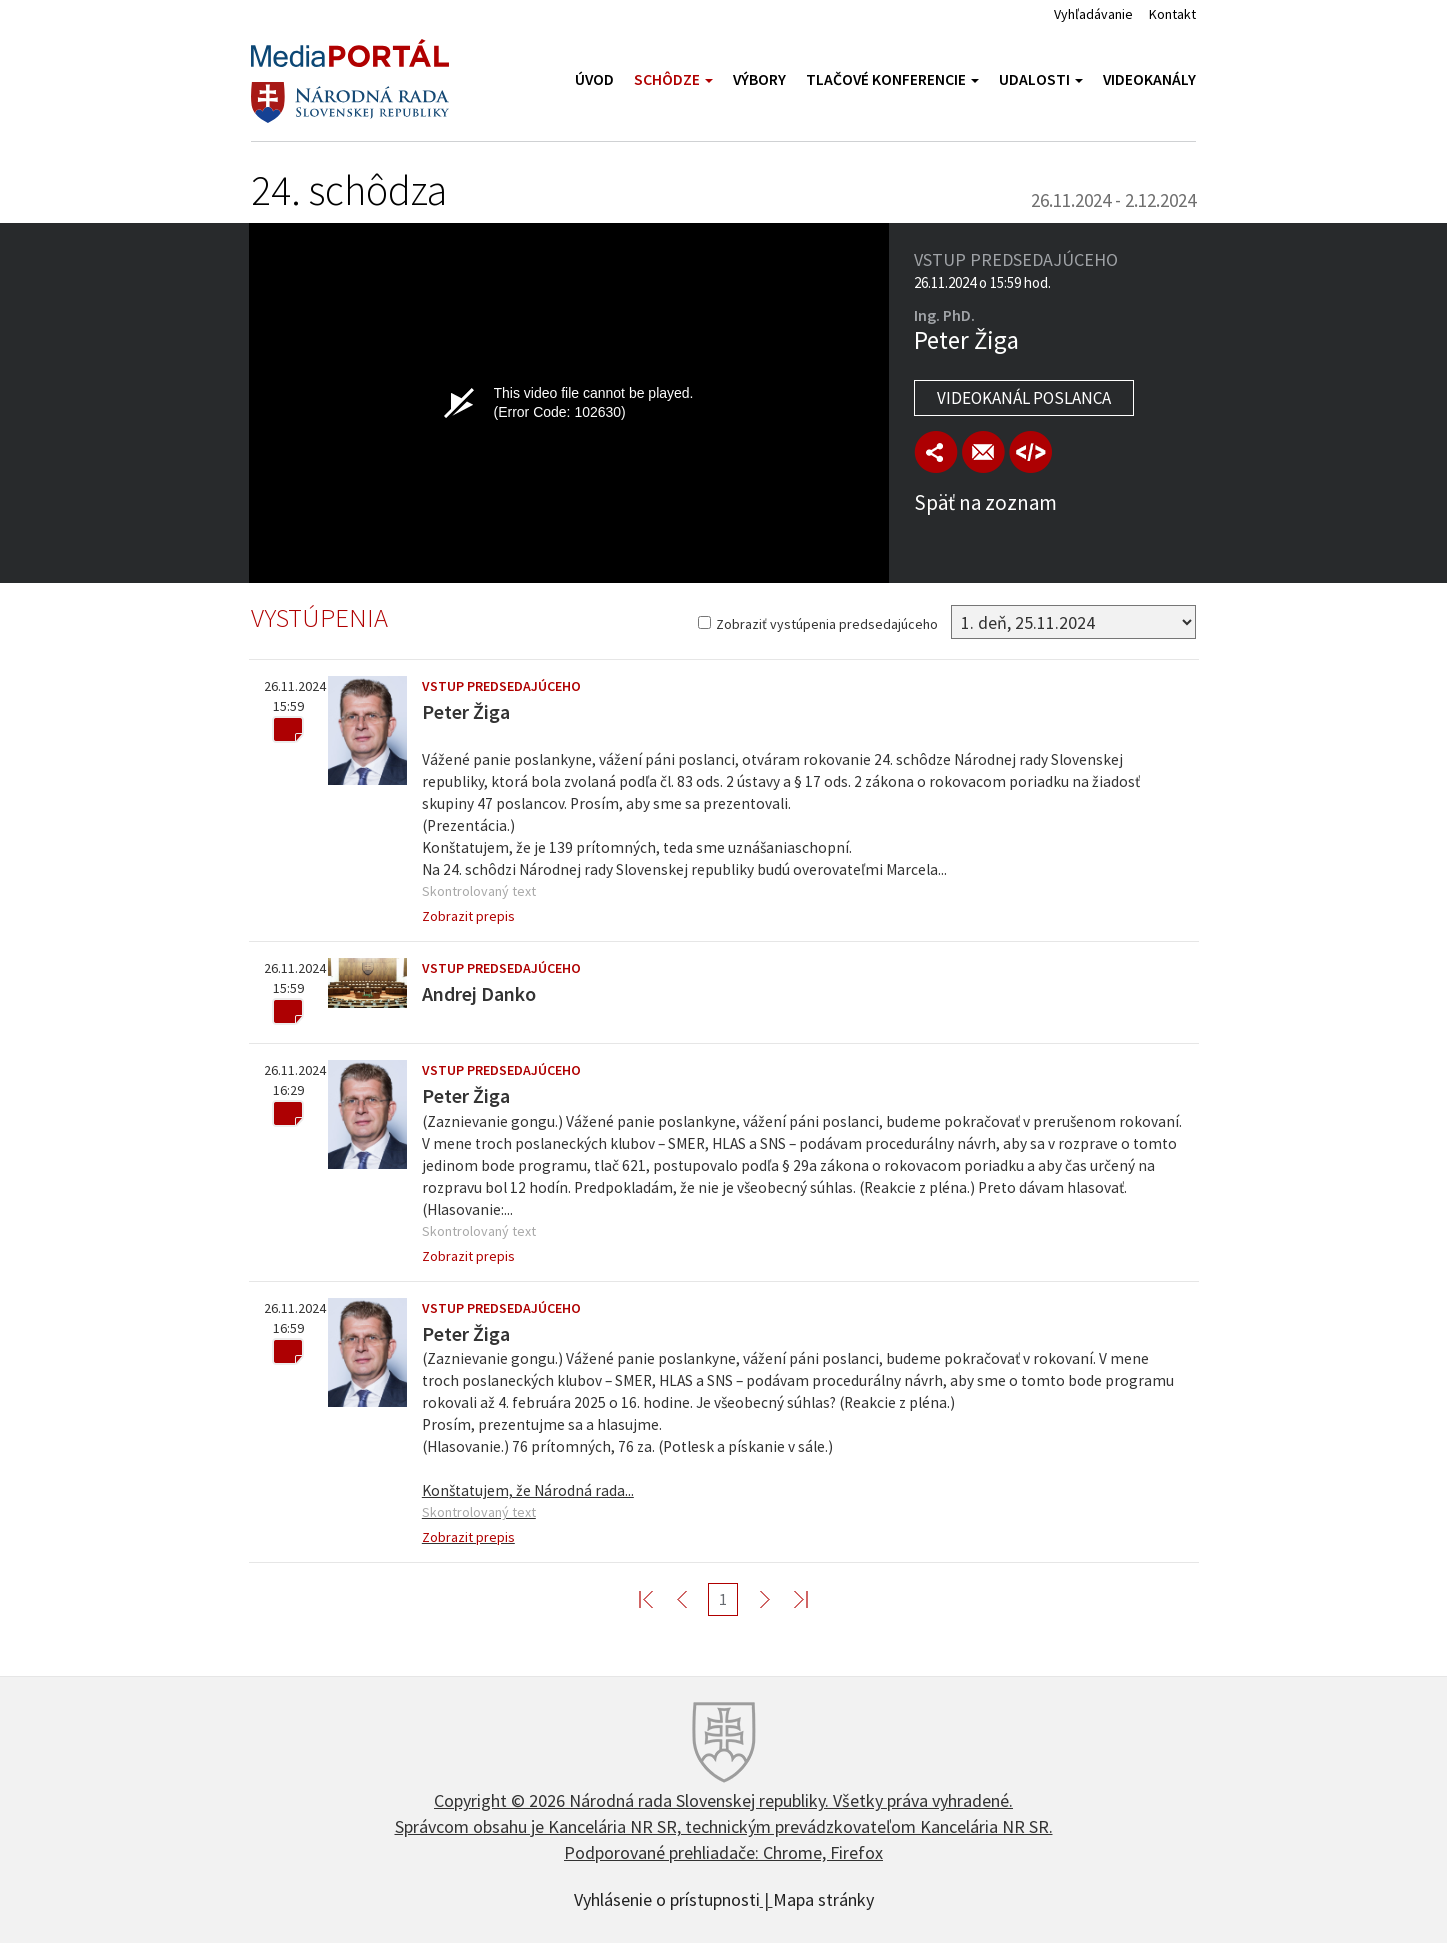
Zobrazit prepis (468, 916)
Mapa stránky (823, 1898)
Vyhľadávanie (1093, 14)
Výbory (759, 79)
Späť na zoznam (985, 502)
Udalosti (1041, 79)
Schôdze (673, 79)
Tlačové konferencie (892, 79)
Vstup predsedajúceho (501, 686)
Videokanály (1149, 79)
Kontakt (1172, 14)
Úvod (594, 79)
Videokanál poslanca (1024, 398)
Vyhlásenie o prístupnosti (667, 1898)
